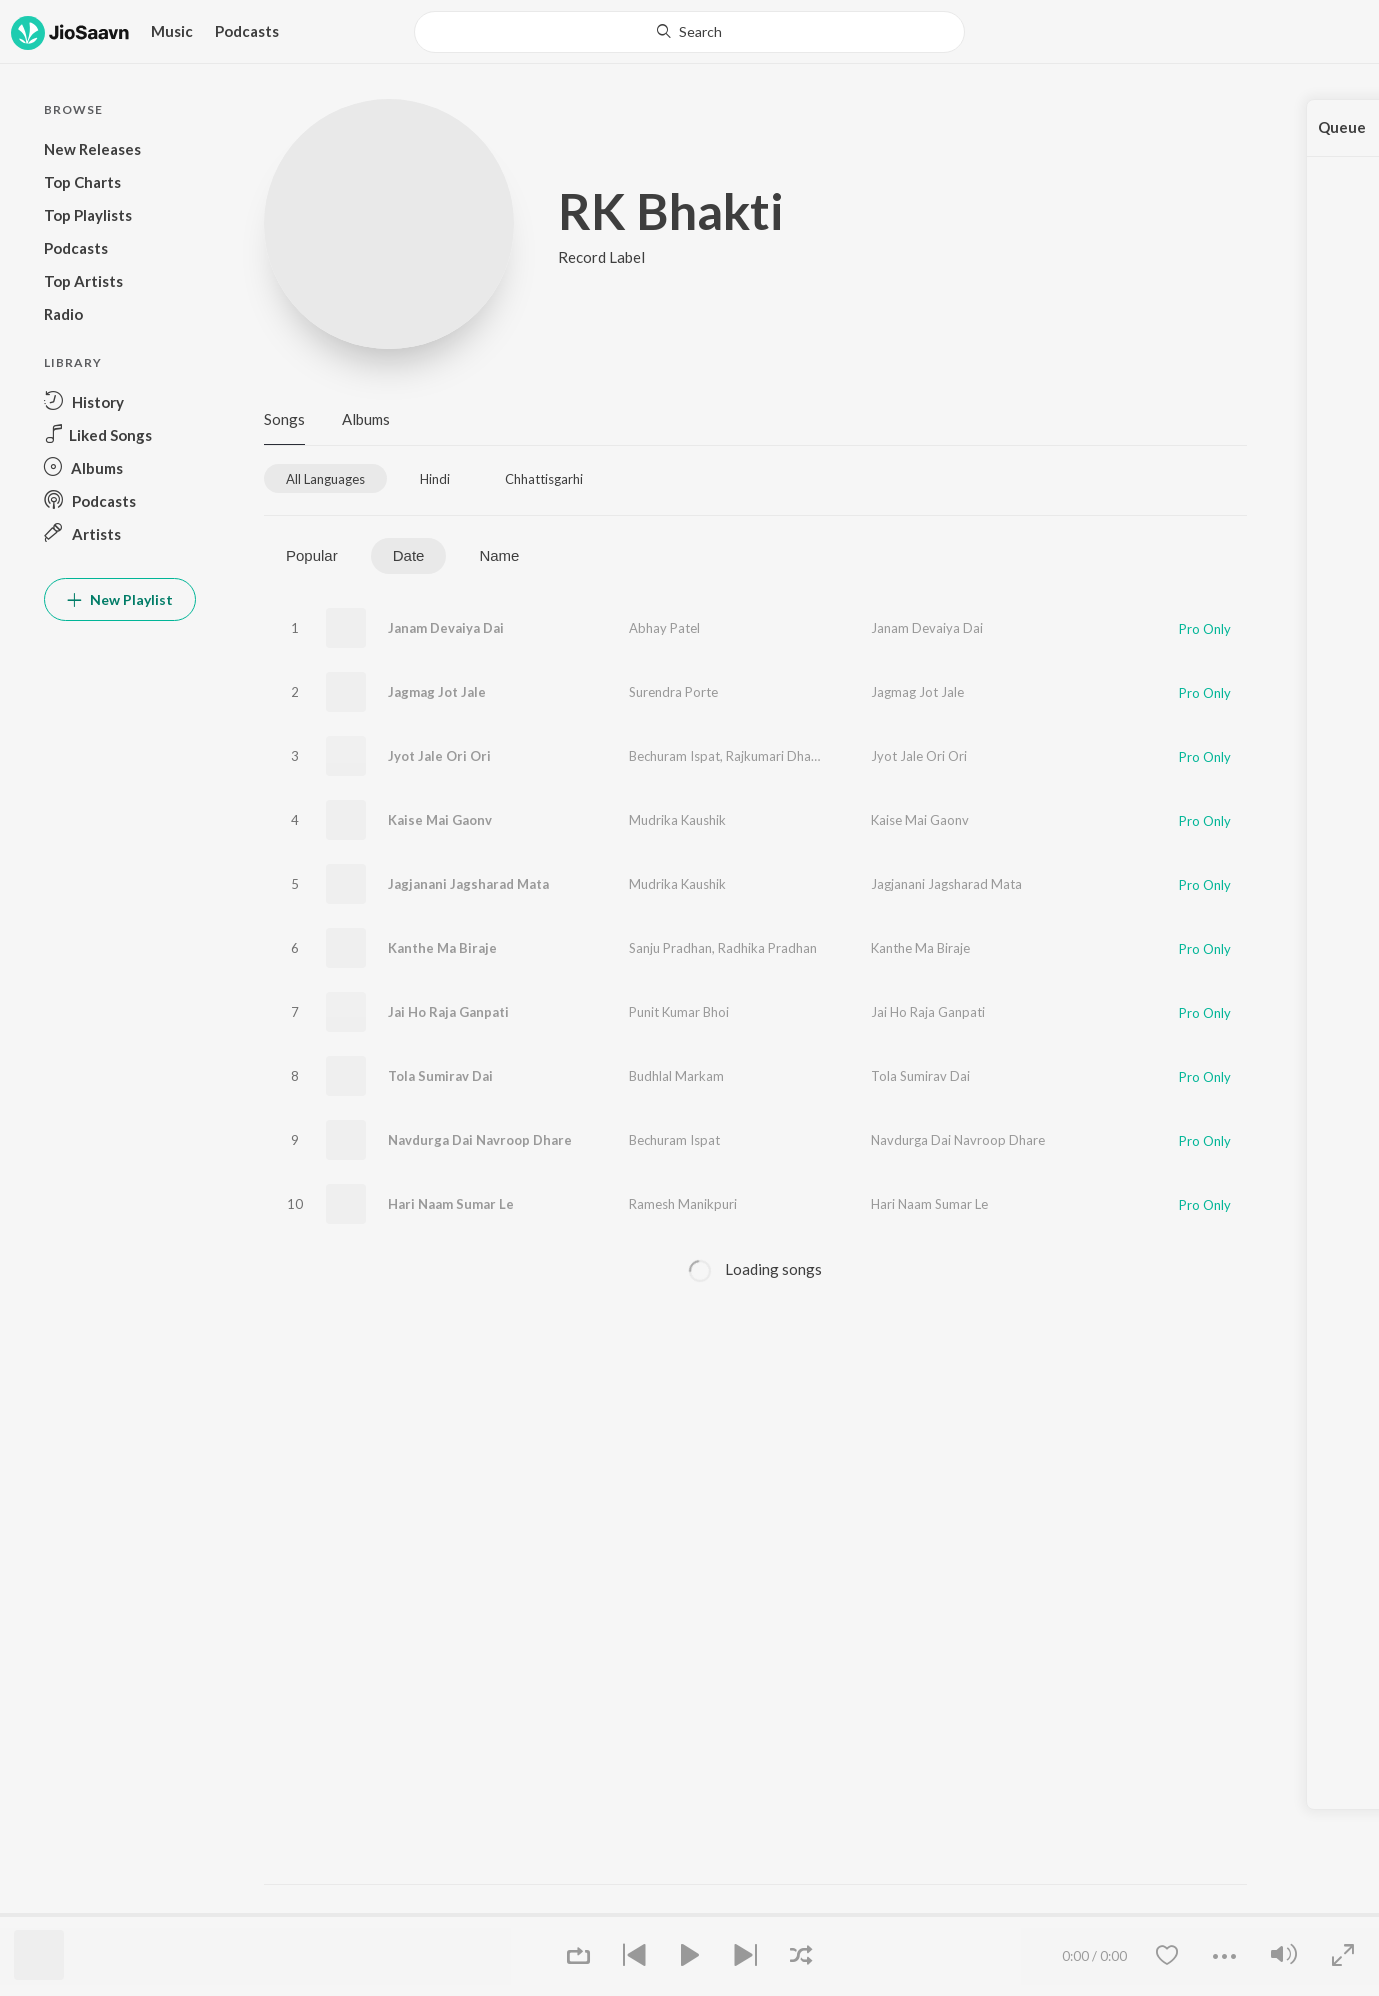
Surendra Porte (673, 692)
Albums (366, 419)
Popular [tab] (312, 555)
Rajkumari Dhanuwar (786, 756)
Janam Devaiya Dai (446, 628)
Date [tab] (409, 555)
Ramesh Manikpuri (683, 1204)
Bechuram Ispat (674, 756)
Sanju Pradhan (670, 948)
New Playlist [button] (120, 599)
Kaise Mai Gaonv (440, 820)
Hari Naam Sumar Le (451, 1204)
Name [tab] (499, 555)
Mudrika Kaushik (677, 820)
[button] (120, 401)
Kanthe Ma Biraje (442, 948)
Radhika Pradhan (767, 948)
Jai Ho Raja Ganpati (448, 1012)
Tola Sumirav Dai (440, 1076)
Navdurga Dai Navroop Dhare (480, 1140)
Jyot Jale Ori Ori (439, 756)
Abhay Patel (664, 628)
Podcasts (247, 31)
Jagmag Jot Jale (437, 692)
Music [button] (172, 31)
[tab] (325, 478)
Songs (284, 419)
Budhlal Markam (676, 1076)
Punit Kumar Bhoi (679, 1012)
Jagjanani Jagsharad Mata (468, 884)
